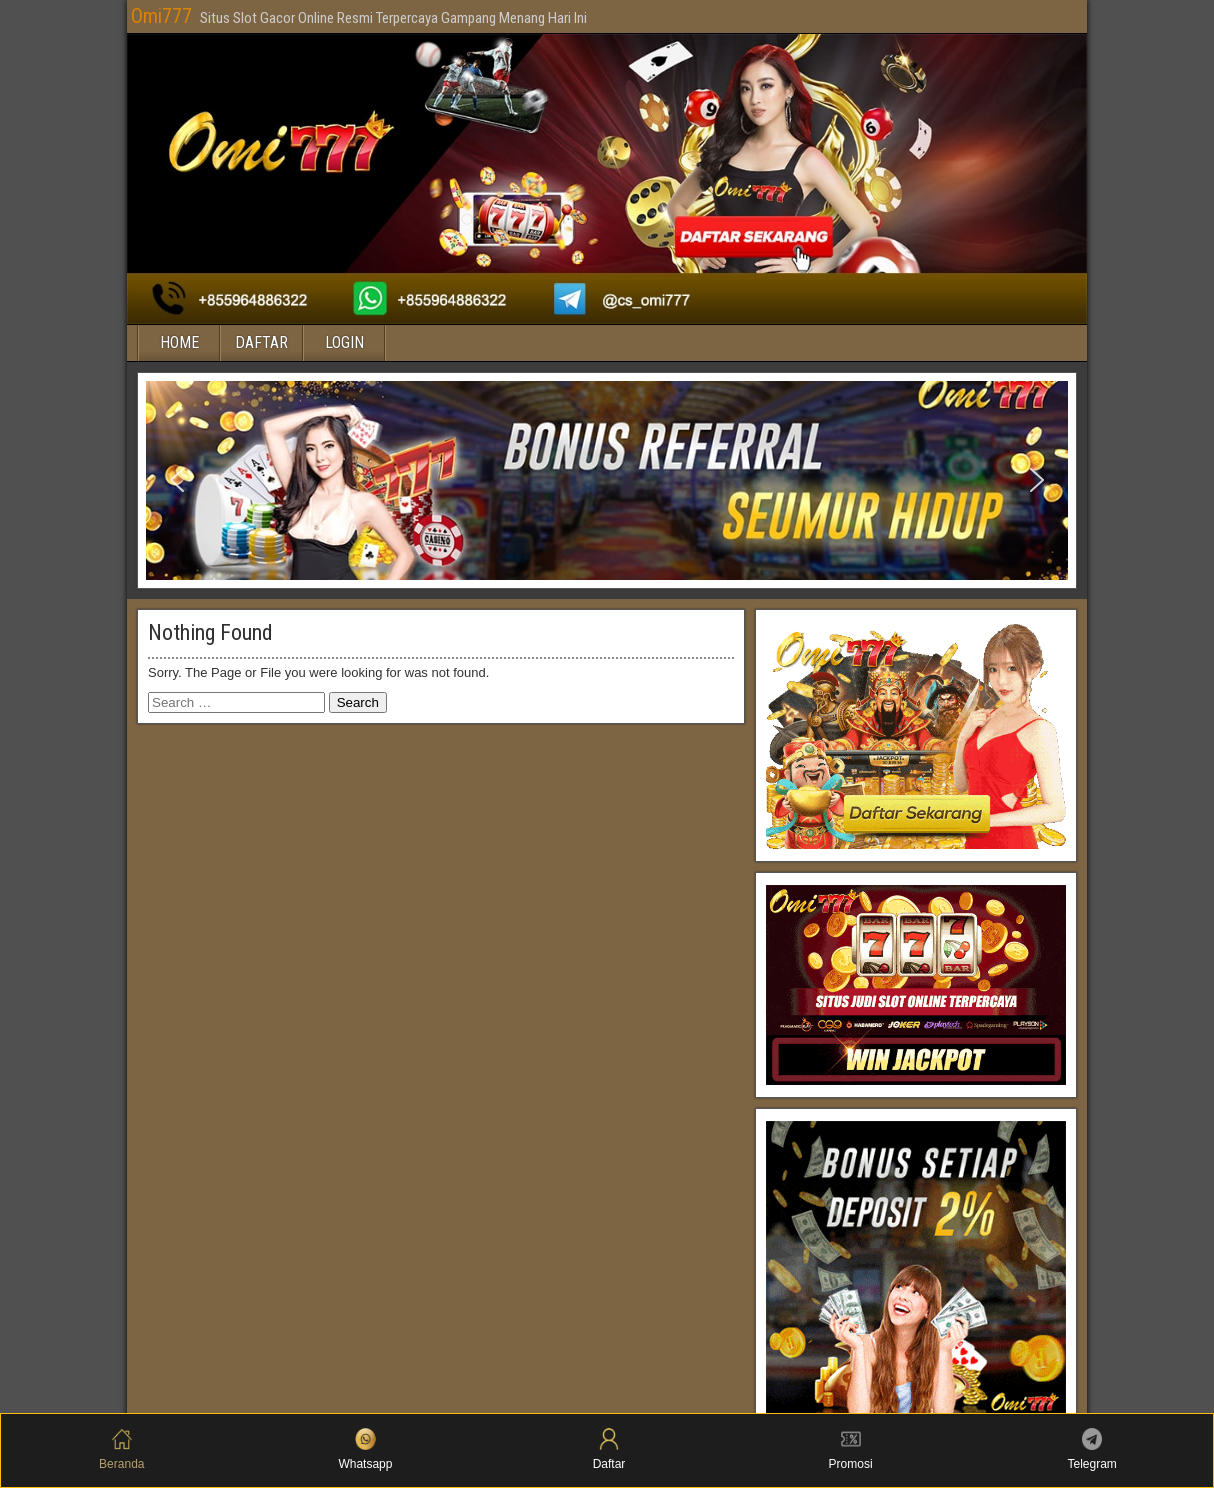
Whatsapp (365, 1449)
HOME (179, 342)
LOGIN (344, 342)
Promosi (851, 1449)
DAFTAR (261, 342)
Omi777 (161, 16)
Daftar (609, 1449)
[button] (177, 480)
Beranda (121, 1449)
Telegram (1092, 1449)
